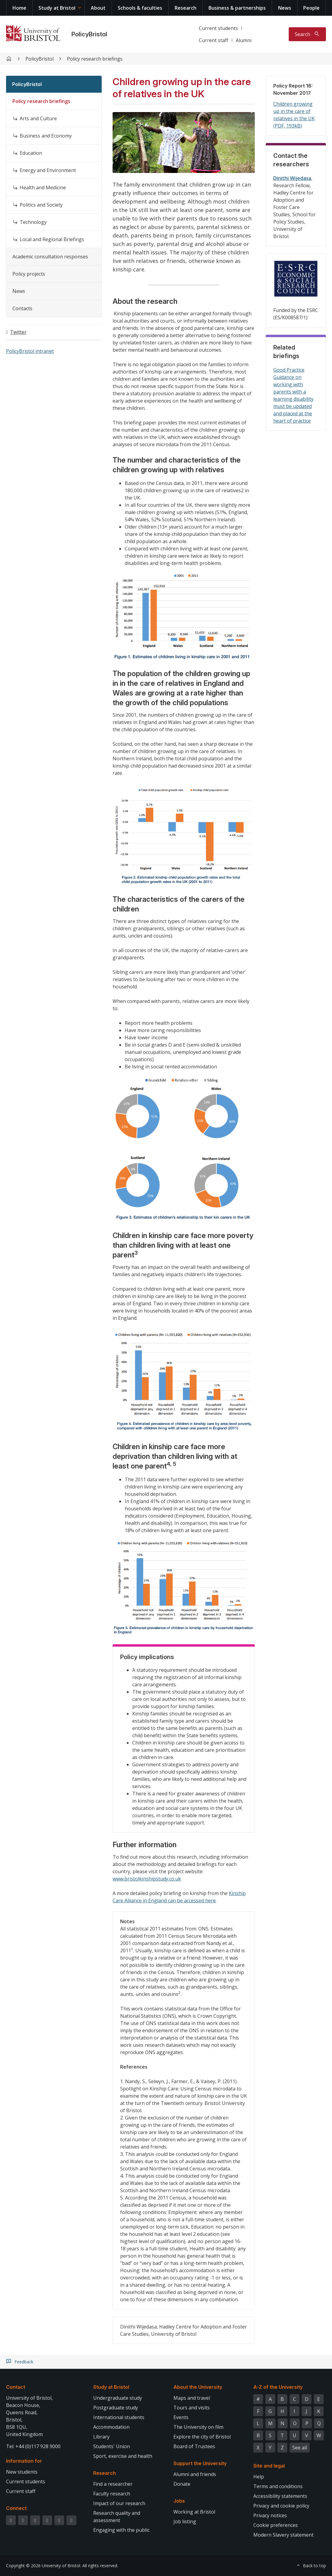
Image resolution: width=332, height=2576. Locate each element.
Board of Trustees (194, 2446)
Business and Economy (46, 135)
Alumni (243, 40)
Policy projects (28, 274)
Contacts (22, 308)
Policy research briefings (95, 58)
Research (185, 8)
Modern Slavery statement (283, 2534)
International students (118, 2417)
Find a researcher (113, 2484)
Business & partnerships (237, 8)
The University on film (198, 2427)
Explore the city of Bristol (202, 2436)
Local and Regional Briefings (52, 239)
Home (19, 8)
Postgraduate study (115, 2407)
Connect (16, 2508)
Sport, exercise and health (122, 2456)
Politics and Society (41, 204)
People (311, 8)
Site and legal (269, 2466)
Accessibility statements (280, 2496)
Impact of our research (119, 2503)
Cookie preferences (275, 2525)
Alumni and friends (194, 2474)
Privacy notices (270, 2515)
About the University (197, 2387)
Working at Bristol (194, 2511)
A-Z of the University (278, 2387)
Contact (15, 2387)
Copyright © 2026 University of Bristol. (43, 2565)
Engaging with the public (121, 2530)
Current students (218, 28)
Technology (33, 222)
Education (31, 153)
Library (101, 2436)
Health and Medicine (43, 187)
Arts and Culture (38, 118)
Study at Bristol (56, 8)
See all (299, 2447)
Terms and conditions (278, 2486)
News (284, 8)
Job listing (184, 2521)
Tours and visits (191, 2407)
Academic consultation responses (50, 256)
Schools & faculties (140, 8)
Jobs (179, 2501)
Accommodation (111, 2427)
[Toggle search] (307, 34)
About (98, 8)
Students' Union (111, 2446)
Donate (181, 2484)
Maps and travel (191, 2398)
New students (22, 2471)
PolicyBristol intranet (30, 351)
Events (181, 2417)
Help (258, 2476)
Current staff (213, 40)
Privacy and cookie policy (281, 2505)
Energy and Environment (48, 170)
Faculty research (111, 2493)
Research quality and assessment (116, 2517)
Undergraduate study (117, 2398)
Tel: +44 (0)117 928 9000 (33, 2446)
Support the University (200, 2463)
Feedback (24, 2362)
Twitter (18, 332)
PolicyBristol (89, 34)
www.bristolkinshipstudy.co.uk (147, 1878)
